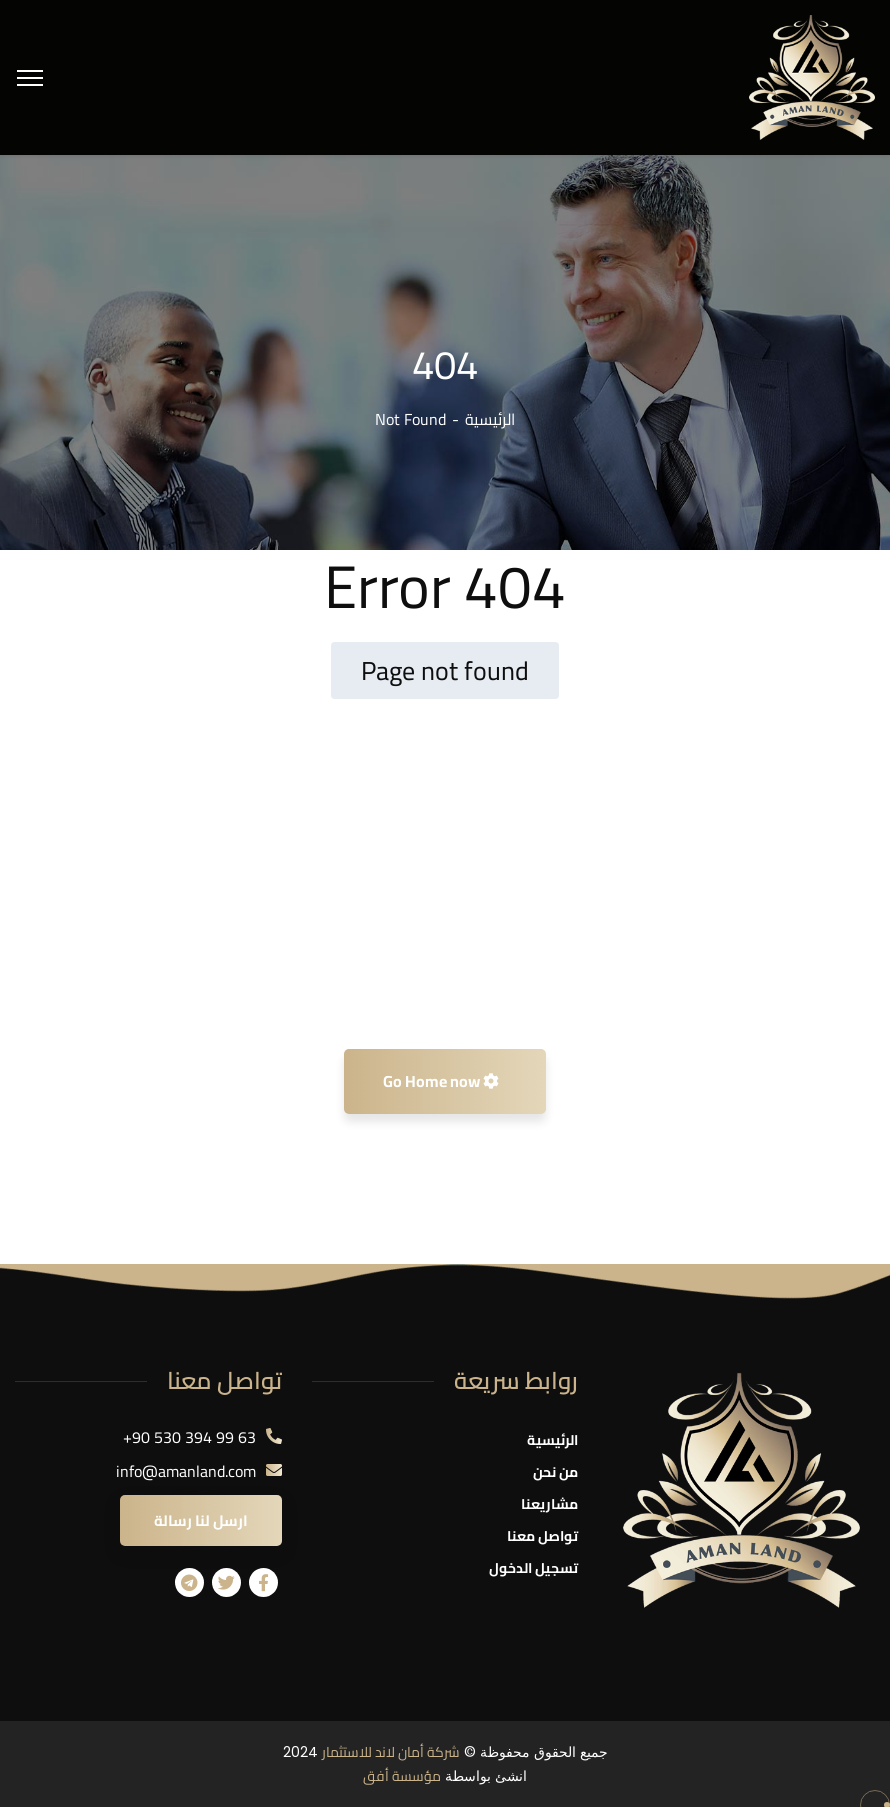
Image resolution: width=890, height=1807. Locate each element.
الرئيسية (490, 419)
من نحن (555, 1472)
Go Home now (441, 1081)
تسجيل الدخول (533, 1568)
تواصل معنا (542, 1536)
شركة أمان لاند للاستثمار (391, 1752)
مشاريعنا (549, 1504)
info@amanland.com (186, 1471)
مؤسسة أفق (402, 1776)
